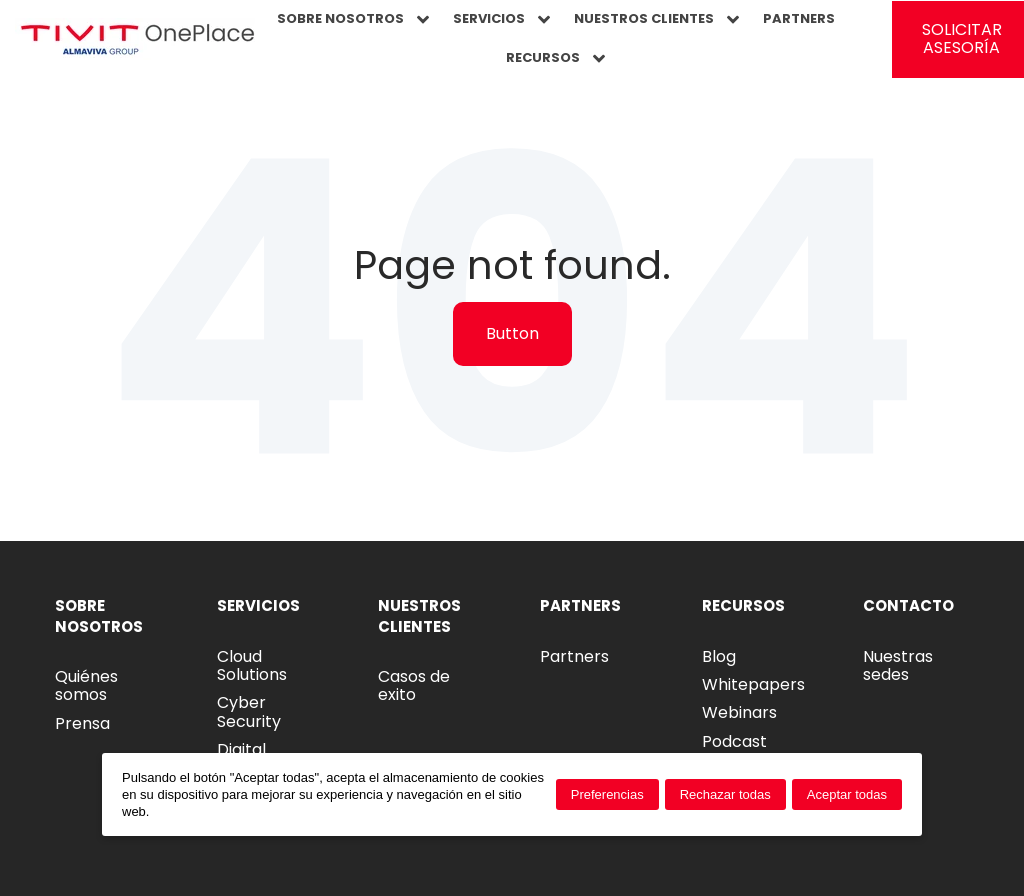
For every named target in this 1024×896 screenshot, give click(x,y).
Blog (719, 656)
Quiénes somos (86, 685)
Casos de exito (414, 685)
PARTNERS (799, 18)
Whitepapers (753, 684)
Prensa (82, 723)
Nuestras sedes (898, 665)
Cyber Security (249, 711)
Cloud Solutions (252, 665)
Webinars (739, 712)
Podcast (734, 741)
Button (512, 333)
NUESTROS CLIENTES (656, 19)
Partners (574, 656)
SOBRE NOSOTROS (353, 19)
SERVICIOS (501, 19)
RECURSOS (555, 58)
